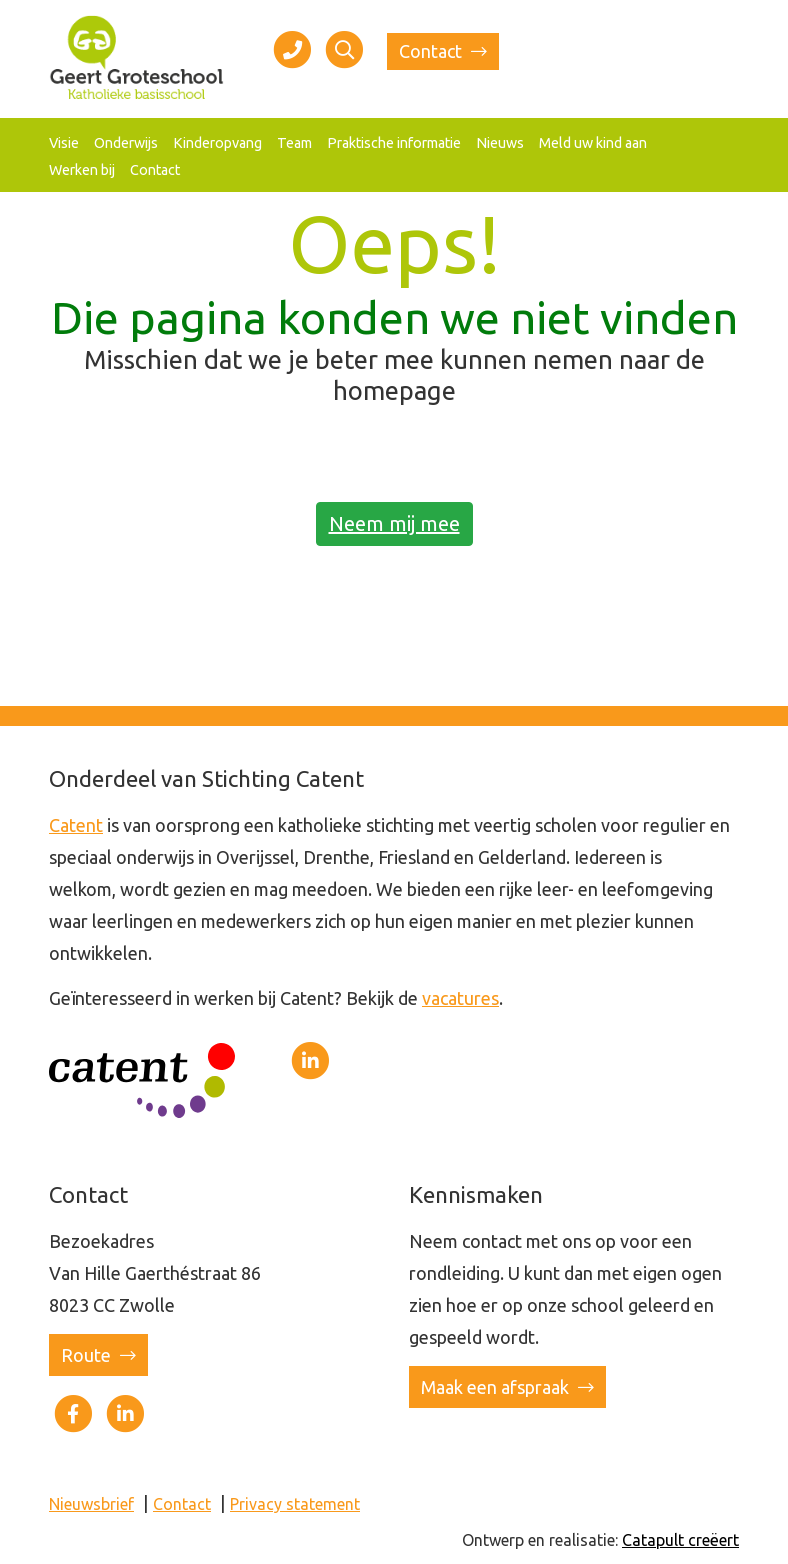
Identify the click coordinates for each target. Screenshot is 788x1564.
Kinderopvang (217, 143)
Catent (76, 825)
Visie (64, 143)
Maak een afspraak (507, 1387)
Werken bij (82, 170)
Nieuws (500, 143)
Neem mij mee (394, 523)
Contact (443, 51)
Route (98, 1355)
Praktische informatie (394, 143)
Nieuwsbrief (91, 1504)
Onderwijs (126, 143)
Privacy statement (295, 1504)
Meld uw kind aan (593, 143)
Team (294, 143)
